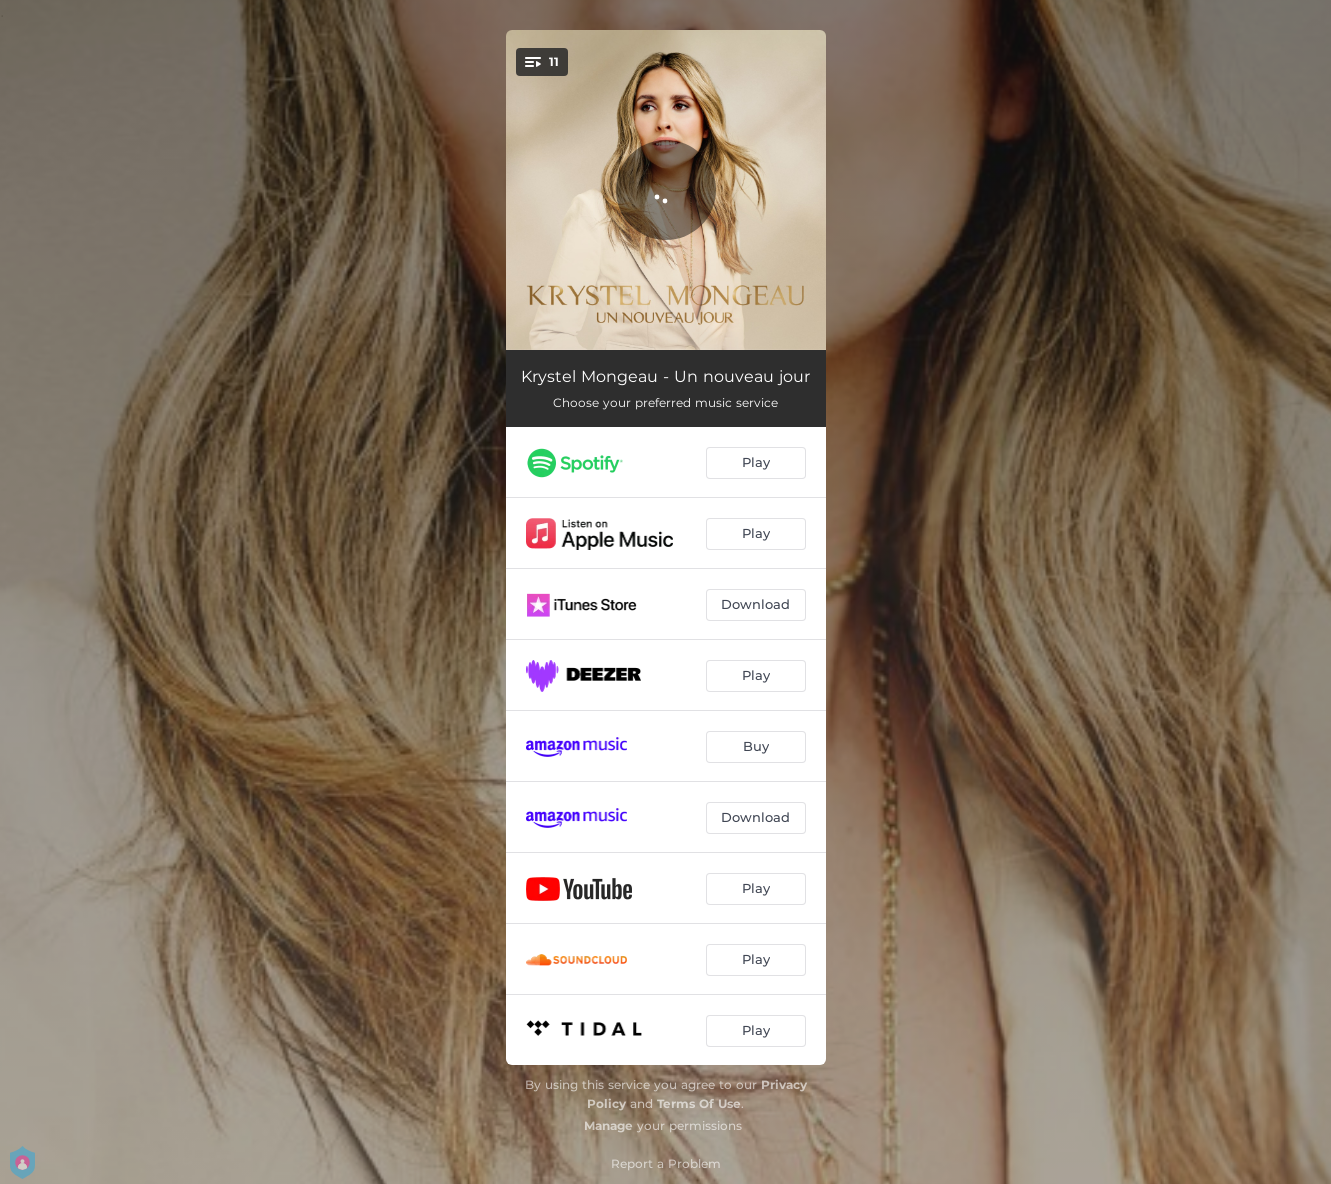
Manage (608, 1125)
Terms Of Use (699, 1103)
